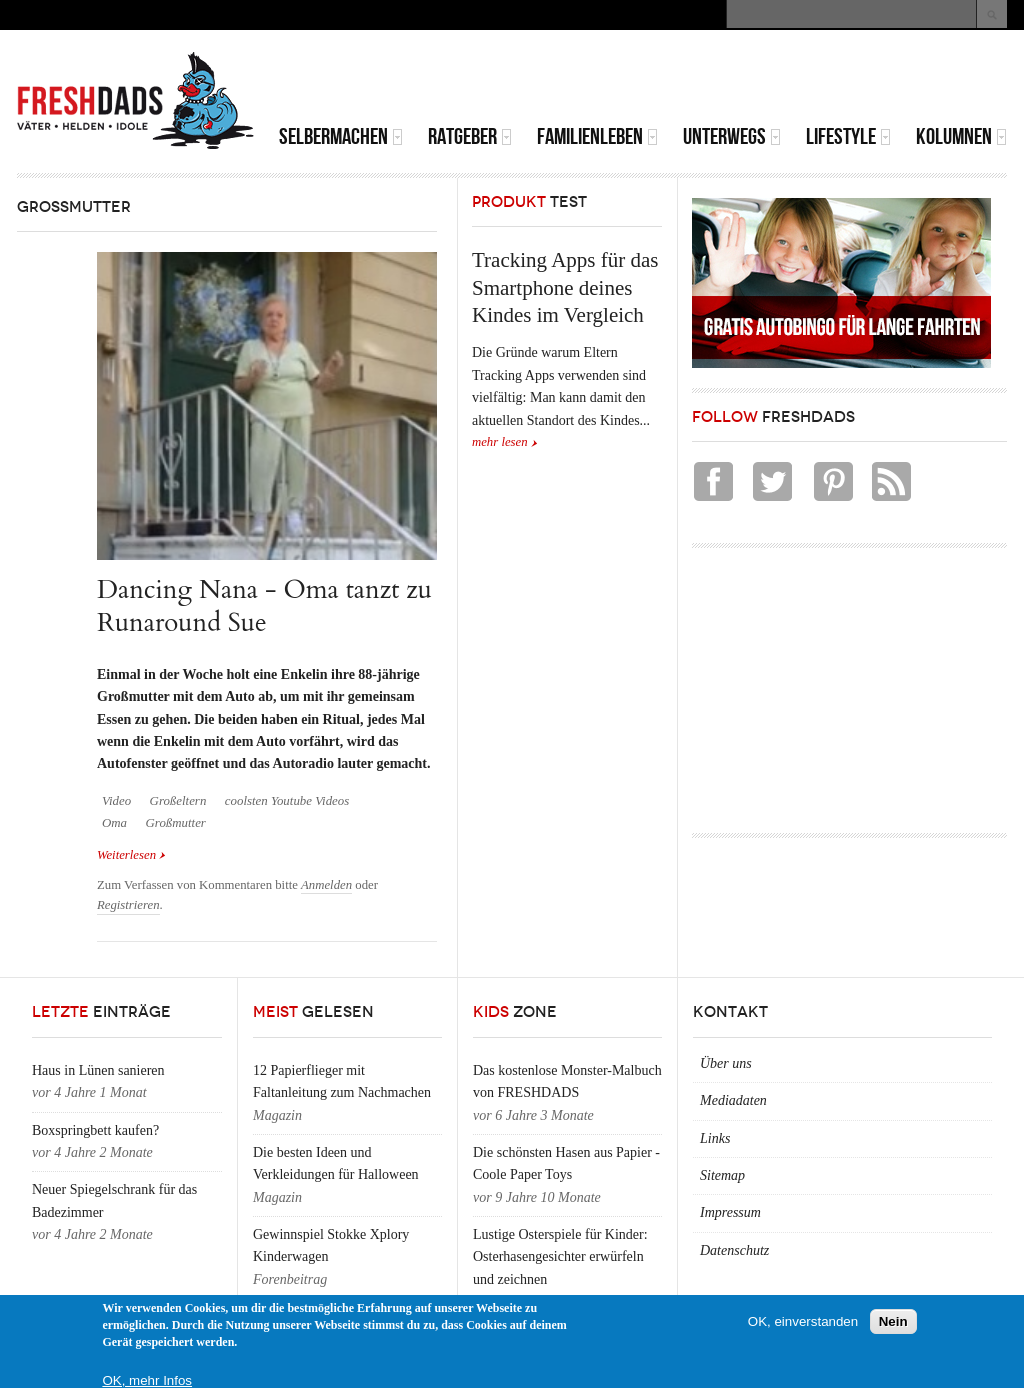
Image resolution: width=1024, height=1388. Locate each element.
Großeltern (178, 801)
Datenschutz (734, 1250)
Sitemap (722, 1175)
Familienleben (597, 136)
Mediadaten (733, 1100)
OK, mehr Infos (147, 1380)
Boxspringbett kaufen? (95, 1130)
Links (715, 1138)
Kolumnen (961, 136)
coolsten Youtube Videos (287, 801)
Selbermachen (341, 136)
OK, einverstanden (803, 1321)
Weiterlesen (131, 853)
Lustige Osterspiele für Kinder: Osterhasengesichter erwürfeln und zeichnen (560, 1257)
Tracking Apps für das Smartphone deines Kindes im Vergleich (565, 287)
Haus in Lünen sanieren (98, 1070)
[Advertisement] (773, 80)
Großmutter (176, 823)
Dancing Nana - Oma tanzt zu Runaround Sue (264, 605)
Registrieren (128, 905)
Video (116, 801)
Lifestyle (848, 136)
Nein (893, 1321)
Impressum (730, 1212)
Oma (114, 823)
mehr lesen (500, 442)
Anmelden (326, 885)
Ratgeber (470, 136)
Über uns (726, 1063)
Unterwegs (732, 136)
